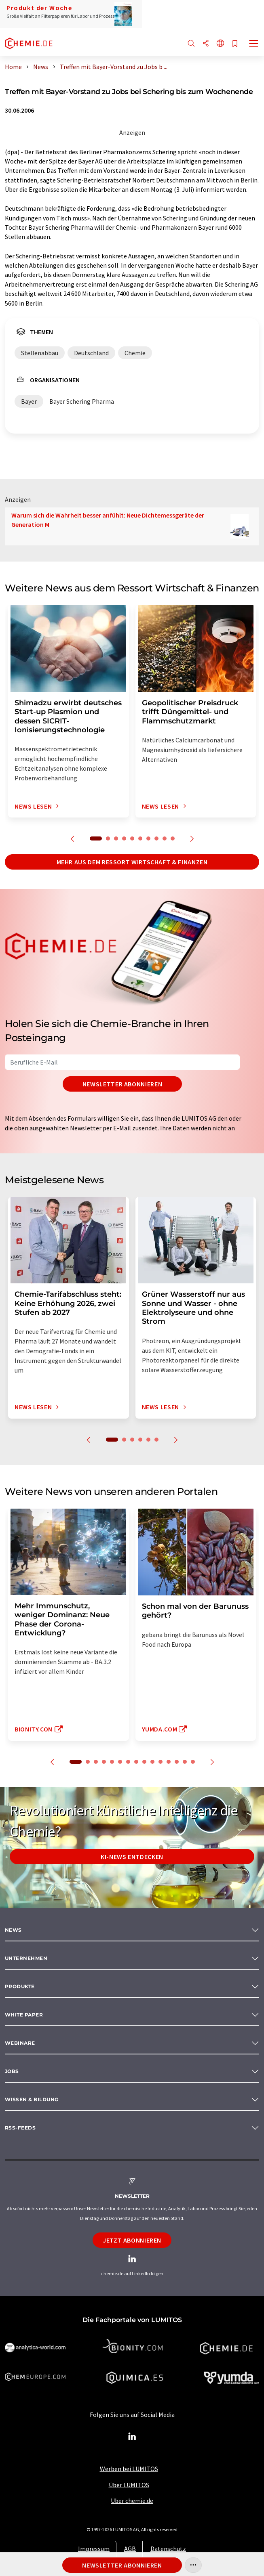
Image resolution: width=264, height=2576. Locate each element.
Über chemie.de (132, 2500)
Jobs (12, 2071)
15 (193, 1762)
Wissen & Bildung (32, 2099)
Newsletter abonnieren (122, 1084)
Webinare (20, 2043)
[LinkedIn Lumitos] (132, 2437)
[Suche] (191, 43)
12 (169, 1762)
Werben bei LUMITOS (129, 2469)
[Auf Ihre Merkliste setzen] (235, 44)
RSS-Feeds (20, 2128)
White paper (24, 2015)
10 (173, 838)
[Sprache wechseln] (220, 43)
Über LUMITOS (129, 2485)
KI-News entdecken (132, 1857)
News (13, 1930)
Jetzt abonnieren (132, 2240)
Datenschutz (168, 2549)
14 (185, 1762)
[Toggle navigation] (254, 44)
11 (160, 1762)
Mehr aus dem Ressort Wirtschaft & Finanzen (132, 862)
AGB (130, 2549)
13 (177, 1762)
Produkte (20, 1986)
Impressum (94, 2549)
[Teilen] (205, 43)
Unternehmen (26, 1958)
